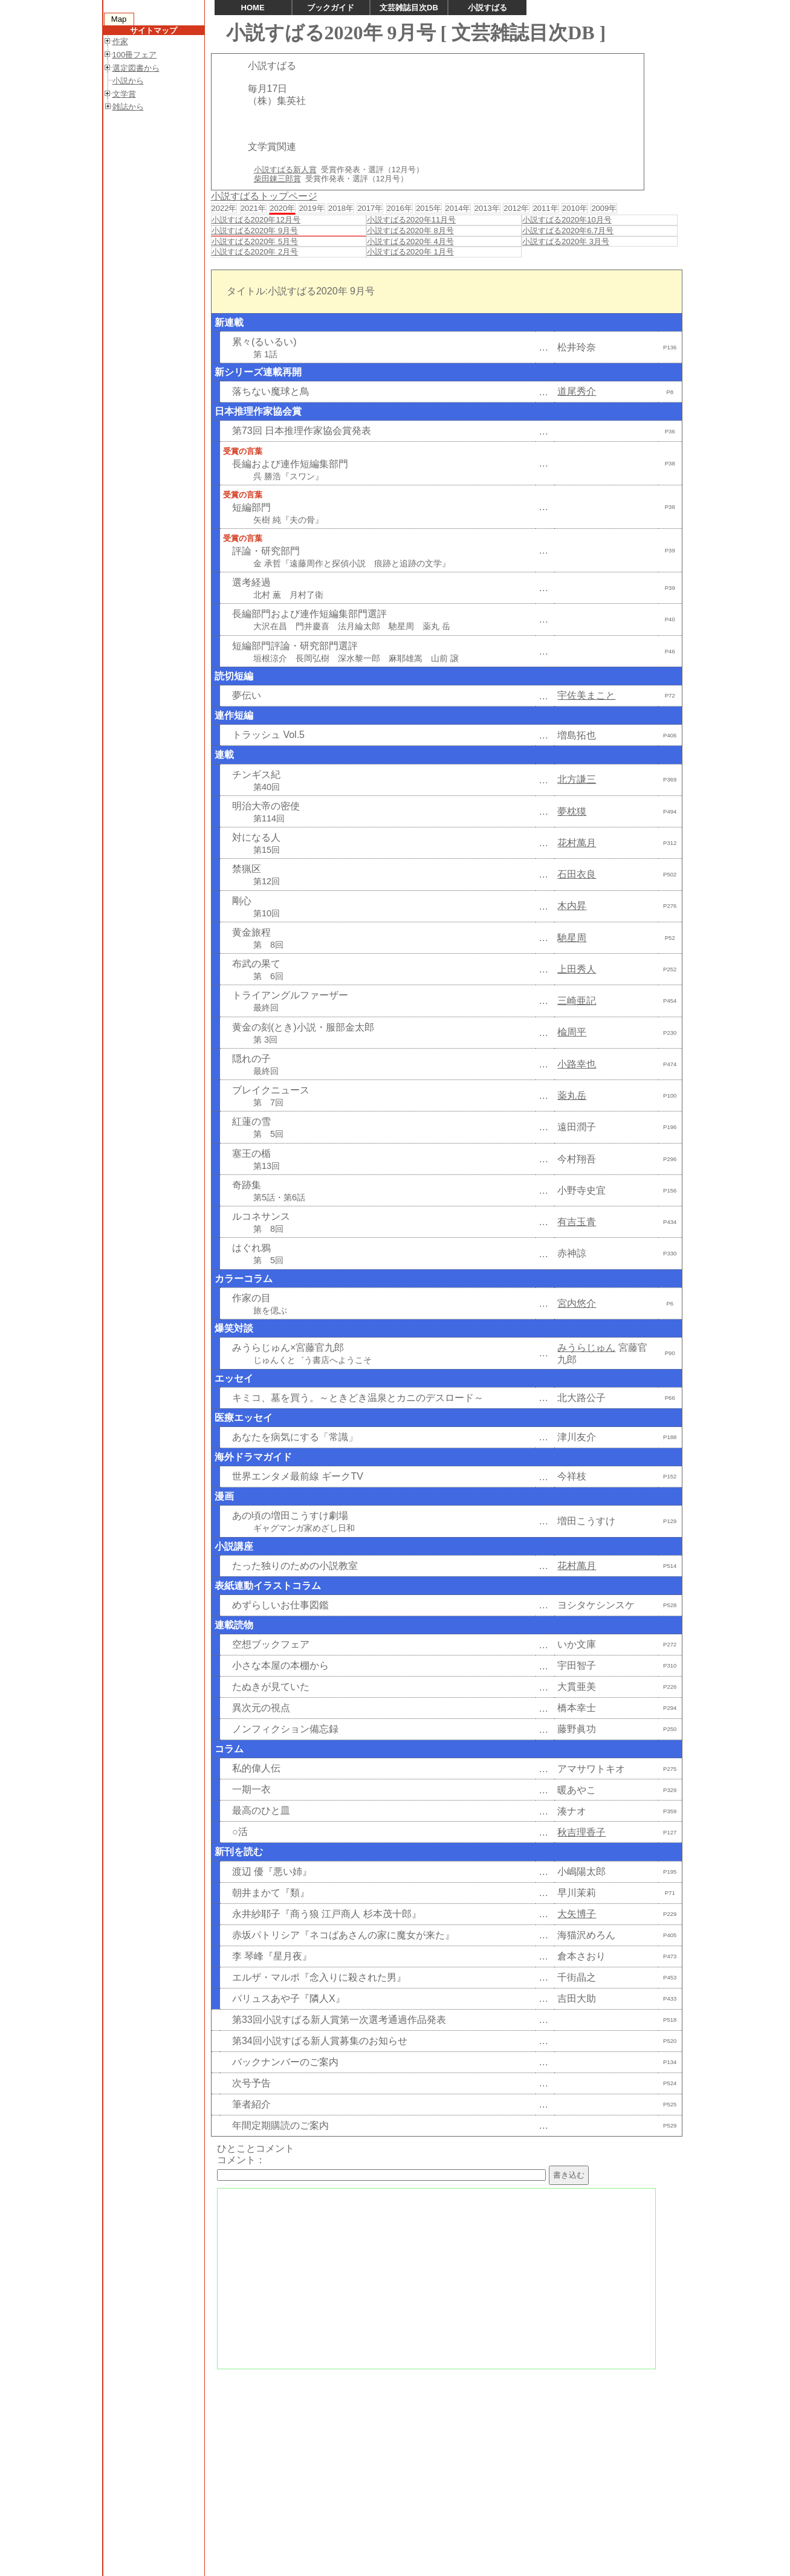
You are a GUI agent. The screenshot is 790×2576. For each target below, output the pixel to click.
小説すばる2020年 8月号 (410, 230)
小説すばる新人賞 (285, 169)
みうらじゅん (586, 1347)
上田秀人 (576, 969)
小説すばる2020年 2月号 (255, 251)
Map (118, 19)
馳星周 (571, 938)
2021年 (253, 208)
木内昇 (571, 906)
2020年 (282, 208)
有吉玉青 (576, 1222)
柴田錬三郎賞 (277, 178)
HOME (253, 7)
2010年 (575, 208)
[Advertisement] (445, 2461)
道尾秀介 (576, 391)
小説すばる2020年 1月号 (410, 251)
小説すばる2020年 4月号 (410, 241)
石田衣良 (576, 874)
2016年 (399, 208)
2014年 (458, 208)
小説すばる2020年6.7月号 (568, 230)
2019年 (312, 208)
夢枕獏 (571, 811)
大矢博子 (576, 1914)
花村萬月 (576, 843)
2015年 (428, 208)
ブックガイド (330, 7)
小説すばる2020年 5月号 (255, 241)
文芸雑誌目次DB (409, 7)
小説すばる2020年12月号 (256, 219)
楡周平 (571, 1032)
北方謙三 (576, 779)
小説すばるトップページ (264, 196)
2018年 (341, 208)
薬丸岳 (571, 1095)
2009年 (604, 208)
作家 (120, 41)
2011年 (546, 208)
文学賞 (124, 94)
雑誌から (128, 106)
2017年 (370, 208)
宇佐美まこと (586, 695)
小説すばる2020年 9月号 (255, 230)
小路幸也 (576, 1064)
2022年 (224, 208)
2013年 (487, 208)
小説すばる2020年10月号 (566, 219)
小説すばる (487, 7)
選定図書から (136, 68)
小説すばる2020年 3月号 (565, 241)
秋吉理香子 (581, 1832)
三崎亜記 (576, 1000)
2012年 (516, 208)
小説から (128, 80)
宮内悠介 (576, 1303)
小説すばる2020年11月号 (411, 219)
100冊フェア (134, 54)
